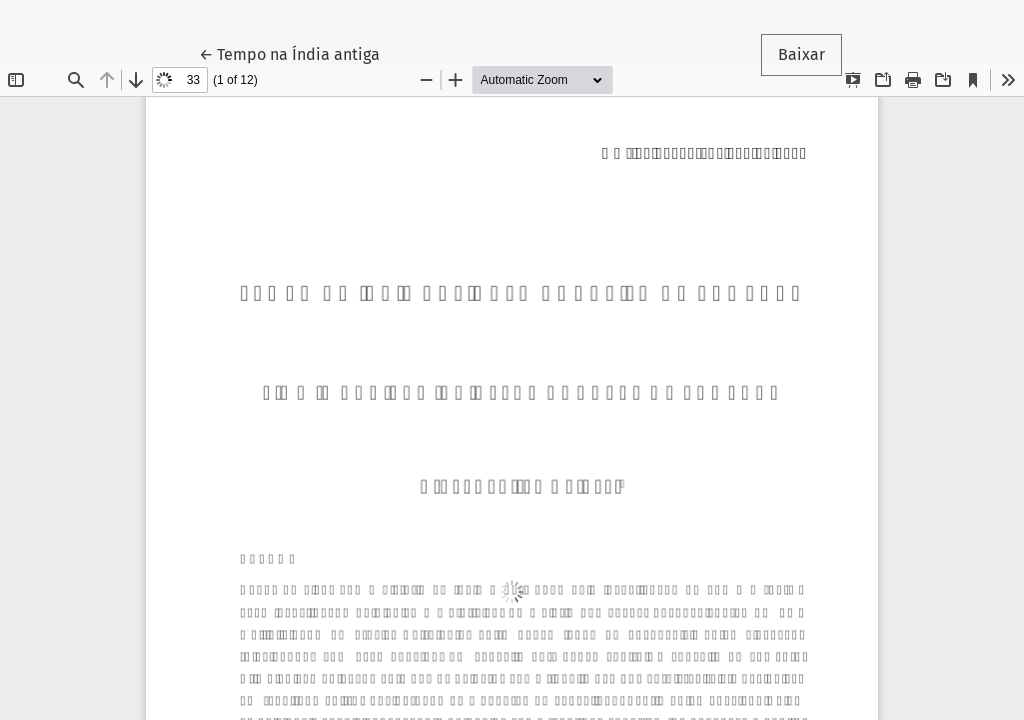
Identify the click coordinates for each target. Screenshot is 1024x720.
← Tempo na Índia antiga (298, 53)
